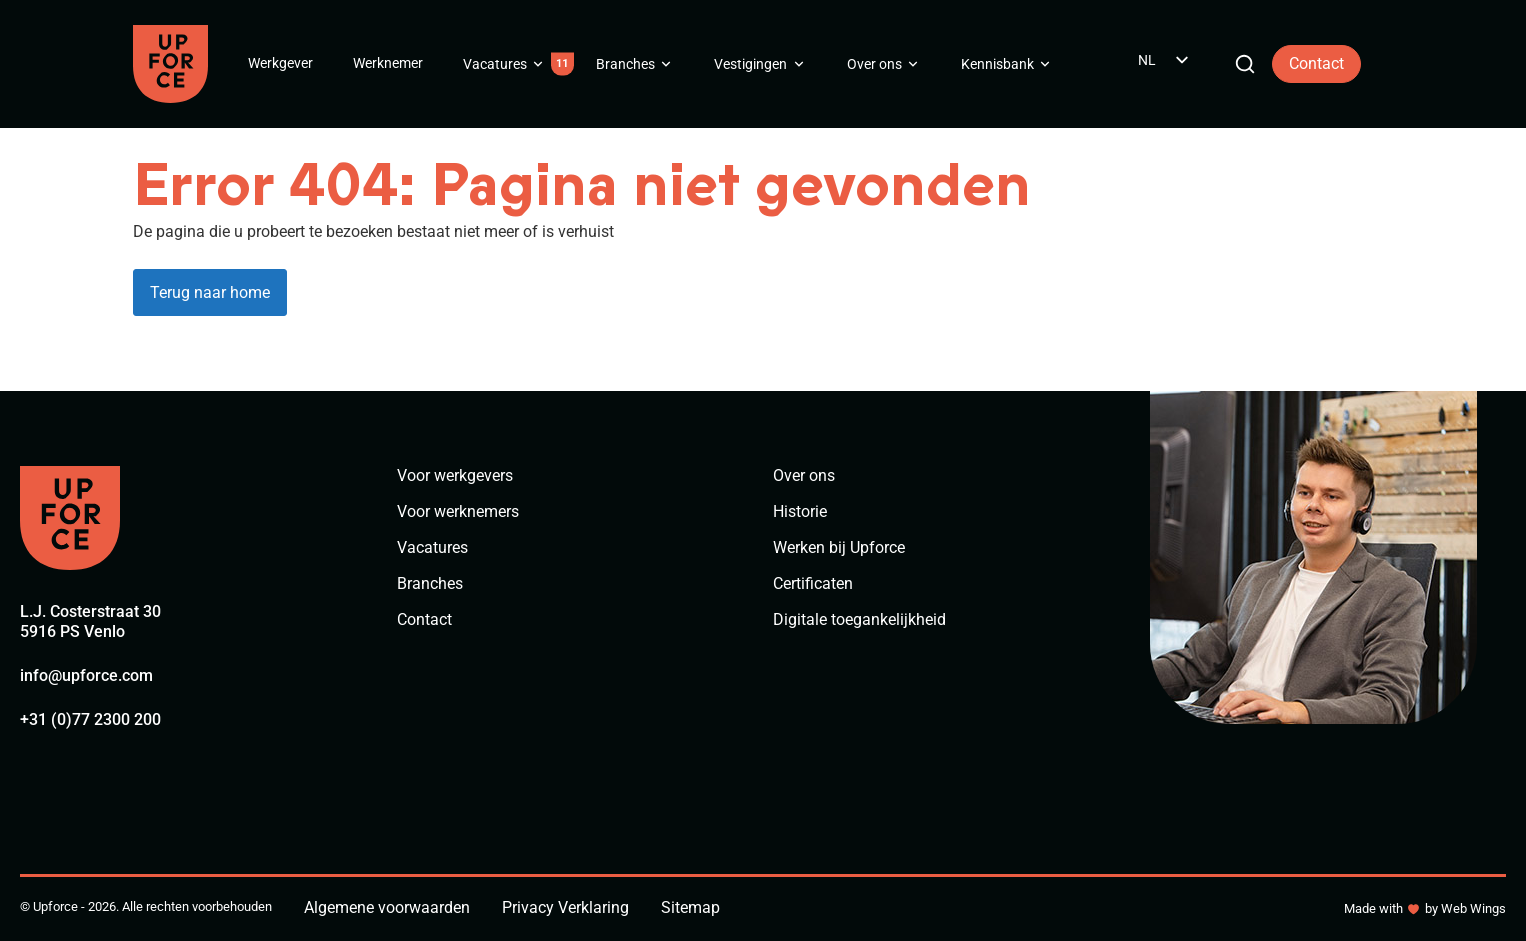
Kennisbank (997, 64)
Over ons (874, 64)
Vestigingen (750, 64)
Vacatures (495, 64)
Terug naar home (210, 292)
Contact (1316, 63)
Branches (625, 64)
